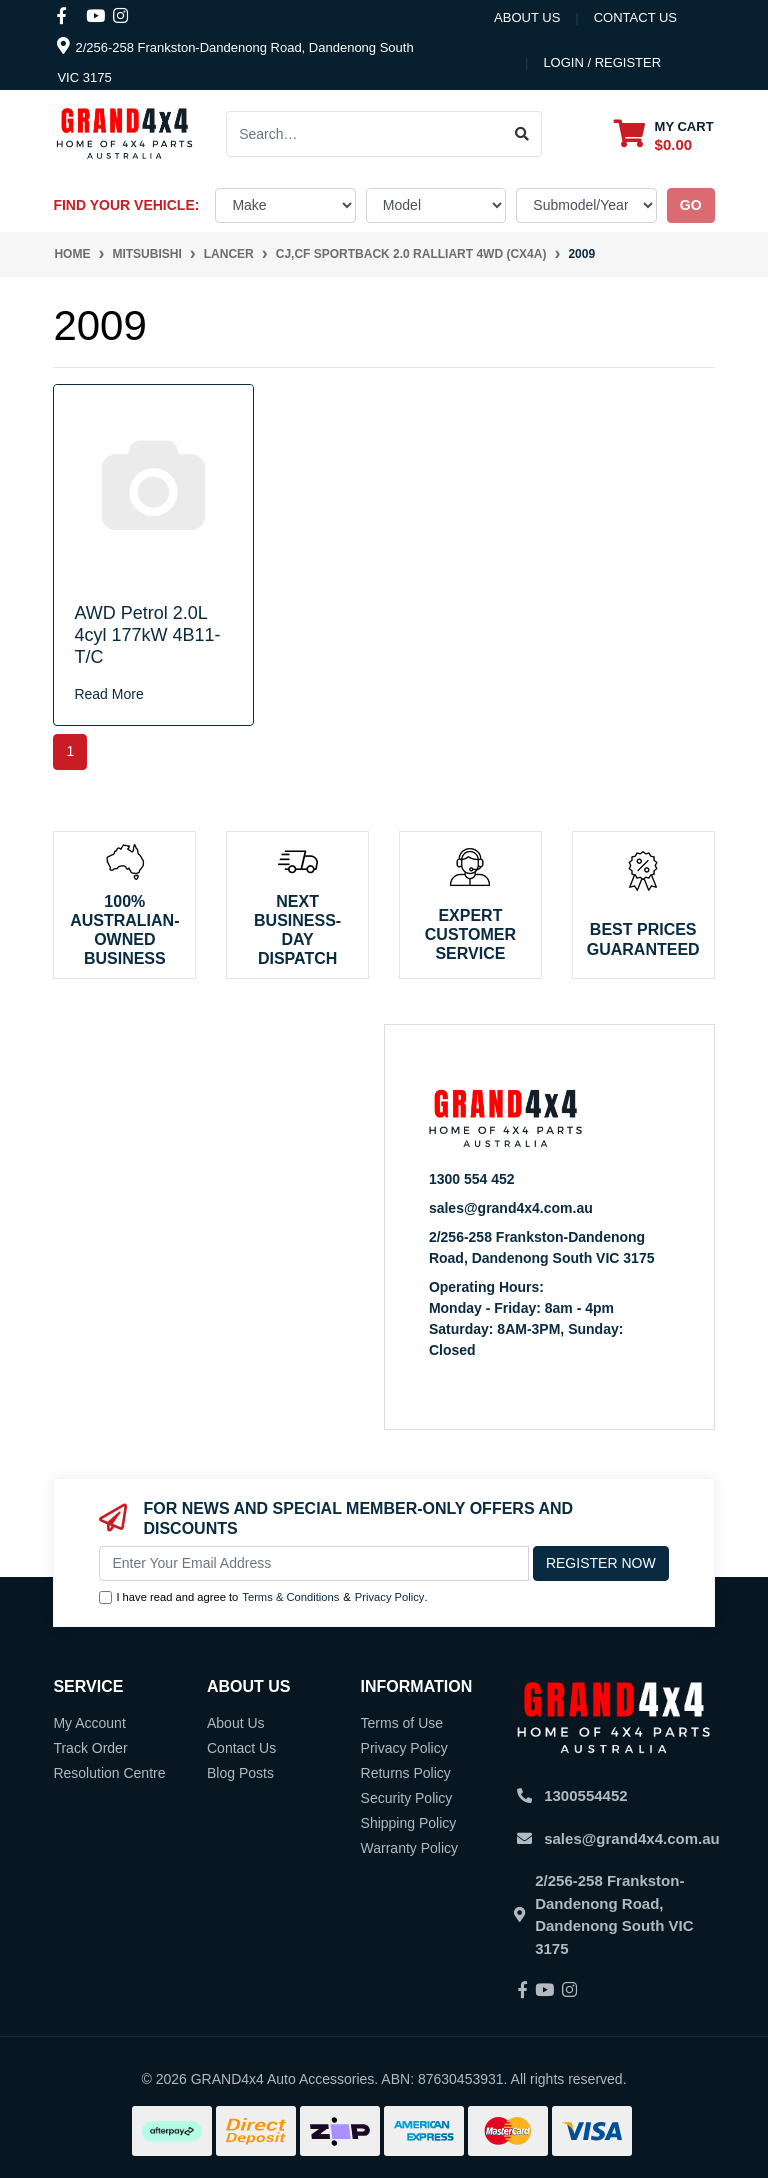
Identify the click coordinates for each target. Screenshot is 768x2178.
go (691, 205)
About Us (527, 17)
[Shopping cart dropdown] (664, 134)
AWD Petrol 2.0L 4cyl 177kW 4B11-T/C (147, 634)
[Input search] (365, 134)
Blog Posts (240, 1773)
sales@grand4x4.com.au (511, 1208)
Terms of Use (402, 1723)
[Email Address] (314, 1563)
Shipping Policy (409, 1823)
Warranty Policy (410, 1848)
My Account (89, 1723)
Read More (108, 694)
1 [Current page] (70, 751)
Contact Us (241, 1748)
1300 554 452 (472, 1179)
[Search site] (522, 134)
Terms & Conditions (290, 1597)
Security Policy (407, 1798)
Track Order (90, 1748)
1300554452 (585, 1795)
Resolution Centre (109, 1773)
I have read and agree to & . (263, 1597)
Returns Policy (406, 1773)
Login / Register (602, 62)
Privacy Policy (390, 1597)
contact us (635, 17)
